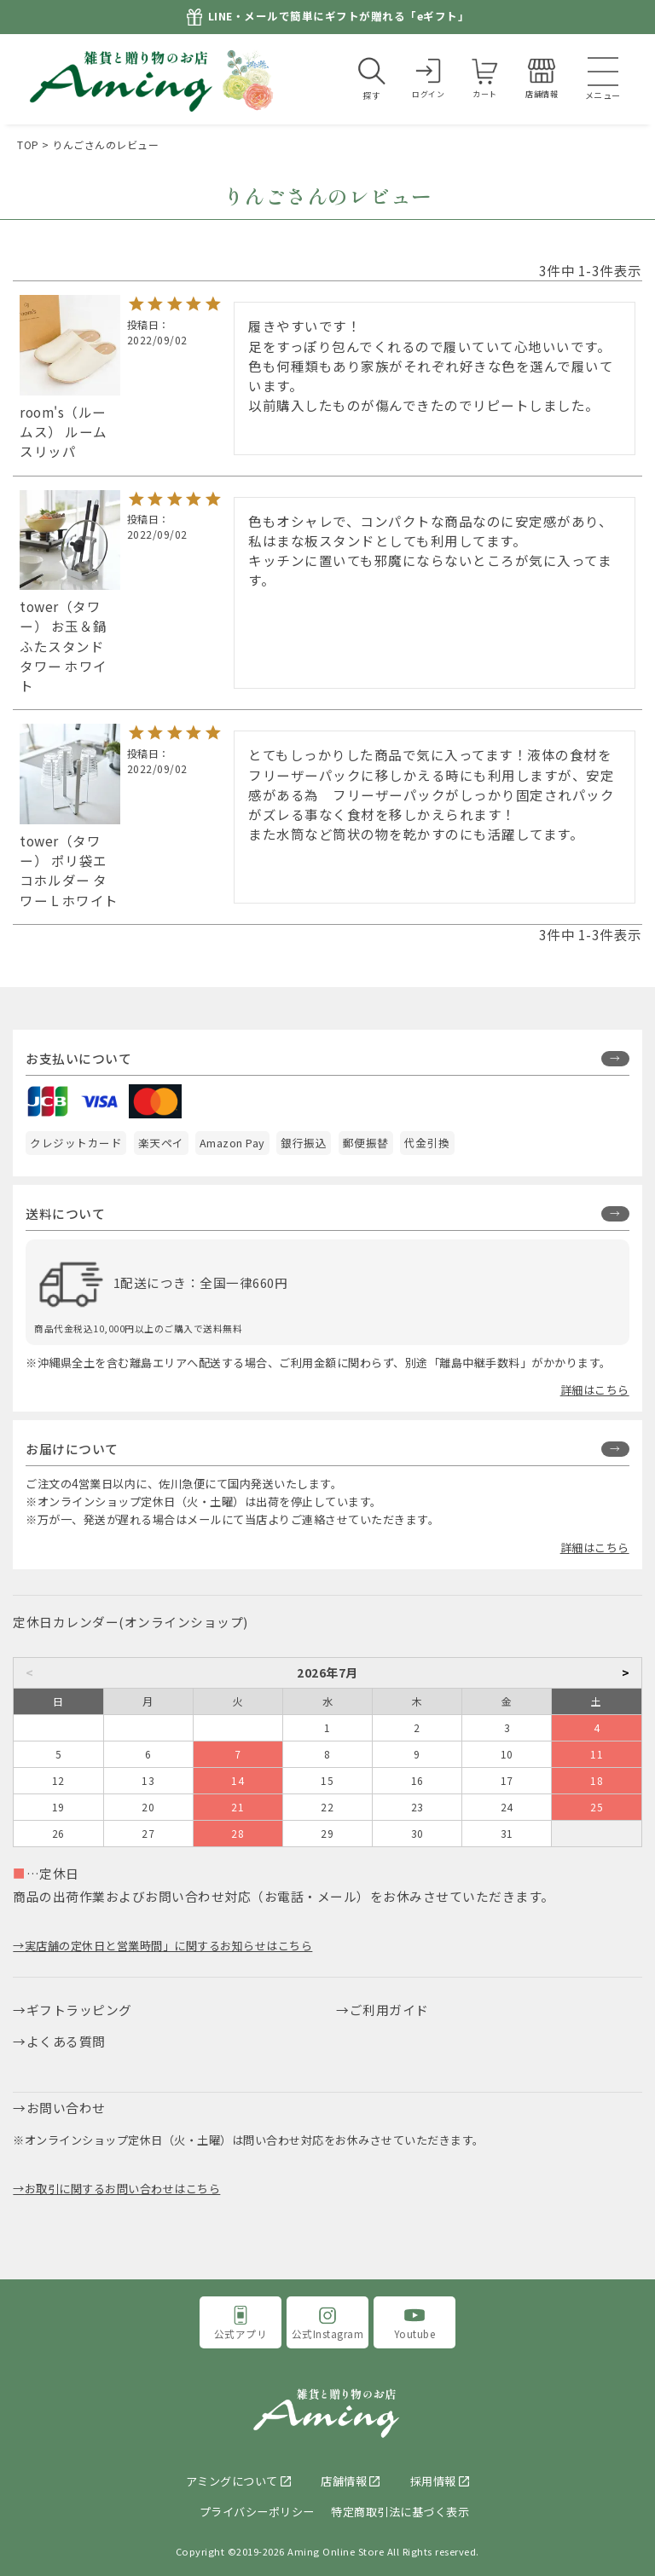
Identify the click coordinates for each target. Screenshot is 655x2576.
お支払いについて (78, 1058)
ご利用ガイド (389, 2010)
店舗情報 (344, 2481)
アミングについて (232, 2481)
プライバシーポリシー (257, 2512)
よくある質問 (66, 2041)
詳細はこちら (594, 1390)
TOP (28, 144)
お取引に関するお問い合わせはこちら (123, 2188)
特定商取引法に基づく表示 (400, 2512)
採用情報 (433, 2481)
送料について (65, 1213)
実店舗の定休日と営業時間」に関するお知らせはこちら (169, 1946)
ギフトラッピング (79, 2010)
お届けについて (72, 1449)
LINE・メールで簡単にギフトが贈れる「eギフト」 (339, 17)
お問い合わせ (66, 2108)
